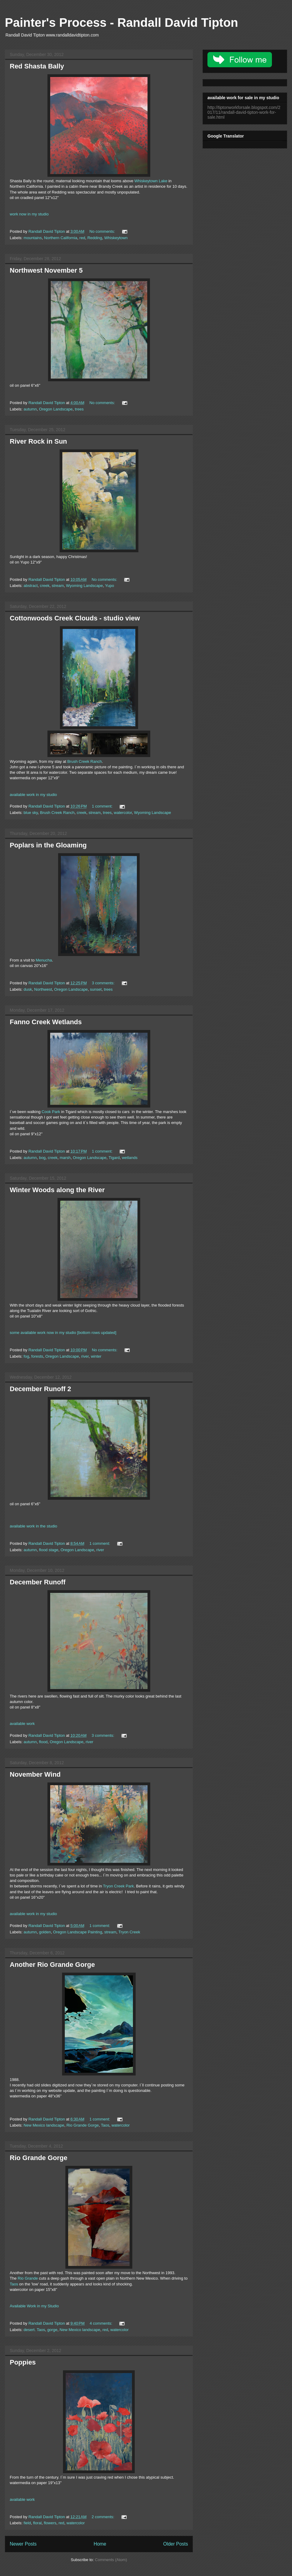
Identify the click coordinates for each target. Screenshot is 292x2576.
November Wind (35, 1774)
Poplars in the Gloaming (48, 845)
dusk (28, 989)
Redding (94, 238)
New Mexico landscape (44, 2125)
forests (37, 1356)
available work (22, 1723)
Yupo (109, 585)
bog (42, 1157)
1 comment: (103, 806)
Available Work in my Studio (34, 2306)
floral (37, 2523)
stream (58, 585)
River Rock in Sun (38, 441)
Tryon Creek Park (118, 1886)
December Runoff (37, 1582)
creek (45, 585)
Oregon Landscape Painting (77, 1932)
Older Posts (175, 2543)
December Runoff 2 (40, 1389)
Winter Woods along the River (57, 1190)
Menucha (44, 960)
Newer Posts (23, 2543)
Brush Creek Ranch (84, 761)
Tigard (114, 1157)
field (27, 2523)
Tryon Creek (129, 1932)
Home (100, 2543)
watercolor (123, 812)
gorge (52, 2329)
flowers (50, 2523)
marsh (65, 1157)
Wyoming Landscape (84, 585)
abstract (31, 585)
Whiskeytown (116, 238)
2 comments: (103, 2517)
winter (96, 1356)
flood (43, 1742)
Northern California (60, 238)
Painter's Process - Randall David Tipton (121, 22)
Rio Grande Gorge (82, 2125)
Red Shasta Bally (37, 66)
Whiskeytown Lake (150, 181)
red (82, 238)
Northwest (43, 989)
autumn (30, 409)
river (85, 1356)
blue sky (31, 812)
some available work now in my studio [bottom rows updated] (63, 1332)
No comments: (102, 231)
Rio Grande (28, 2278)
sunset (96, 989)
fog (26, 1356)
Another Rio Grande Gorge (52, 1964)
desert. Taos (34, 2329)
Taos (105, 2125)
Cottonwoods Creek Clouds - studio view (75, 618)
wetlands (129, 1157)
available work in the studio (33, 1526)
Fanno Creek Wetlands (46, 1022)
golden (45, 1932)
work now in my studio (29, 214)
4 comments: (101, 2323)
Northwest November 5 (46, 270)
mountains (33, 238)
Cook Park (51, 1111)
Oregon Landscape (56, 409)
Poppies (23, 2362)
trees (79, 409)
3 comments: (104, 983)
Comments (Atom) (111, 2559)
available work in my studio (33, 794)
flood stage (48, 1550)
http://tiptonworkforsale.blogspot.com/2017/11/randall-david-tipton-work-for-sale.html (243, 112)
